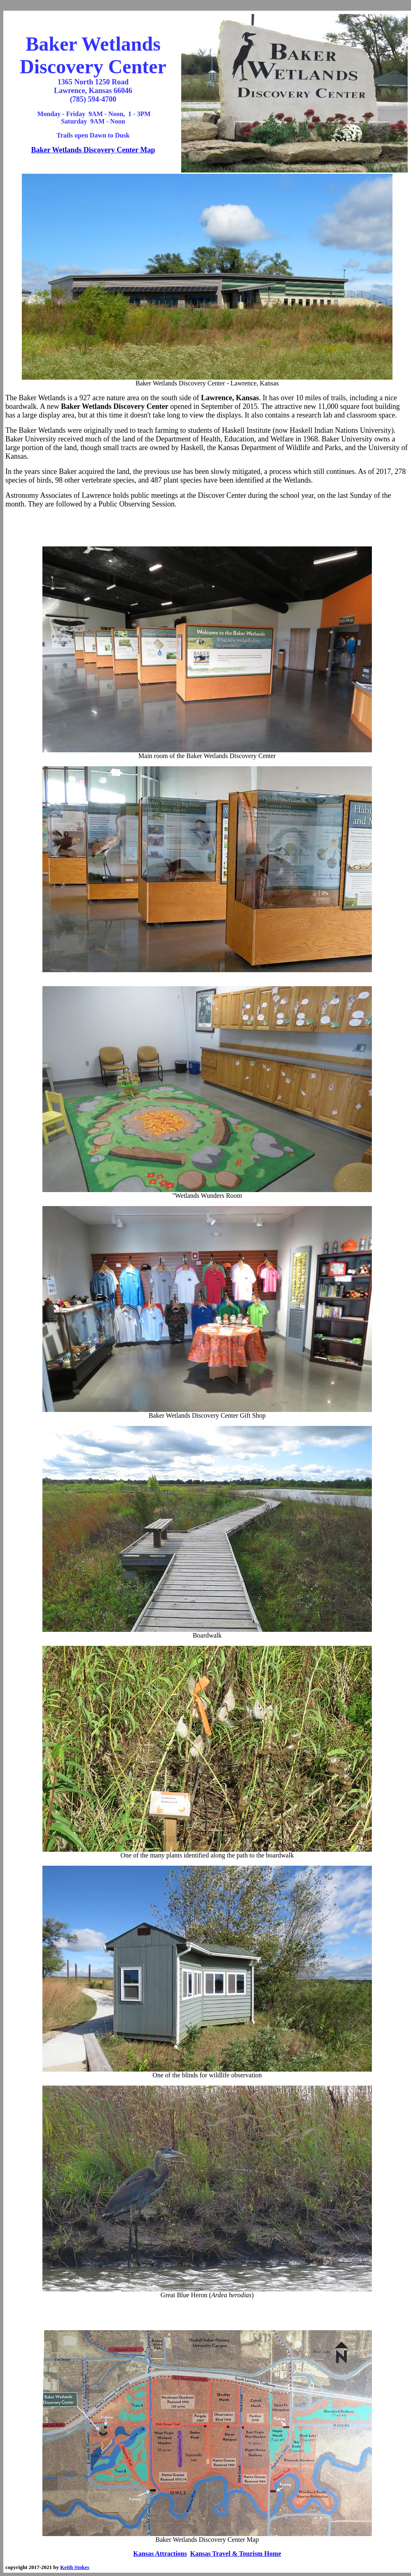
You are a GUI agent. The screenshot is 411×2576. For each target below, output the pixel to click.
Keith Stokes (74, 2567)
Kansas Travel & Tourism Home (235, 2553)
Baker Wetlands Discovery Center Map (93, 150)
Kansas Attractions (160, 2553)
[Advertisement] (207, 527)
